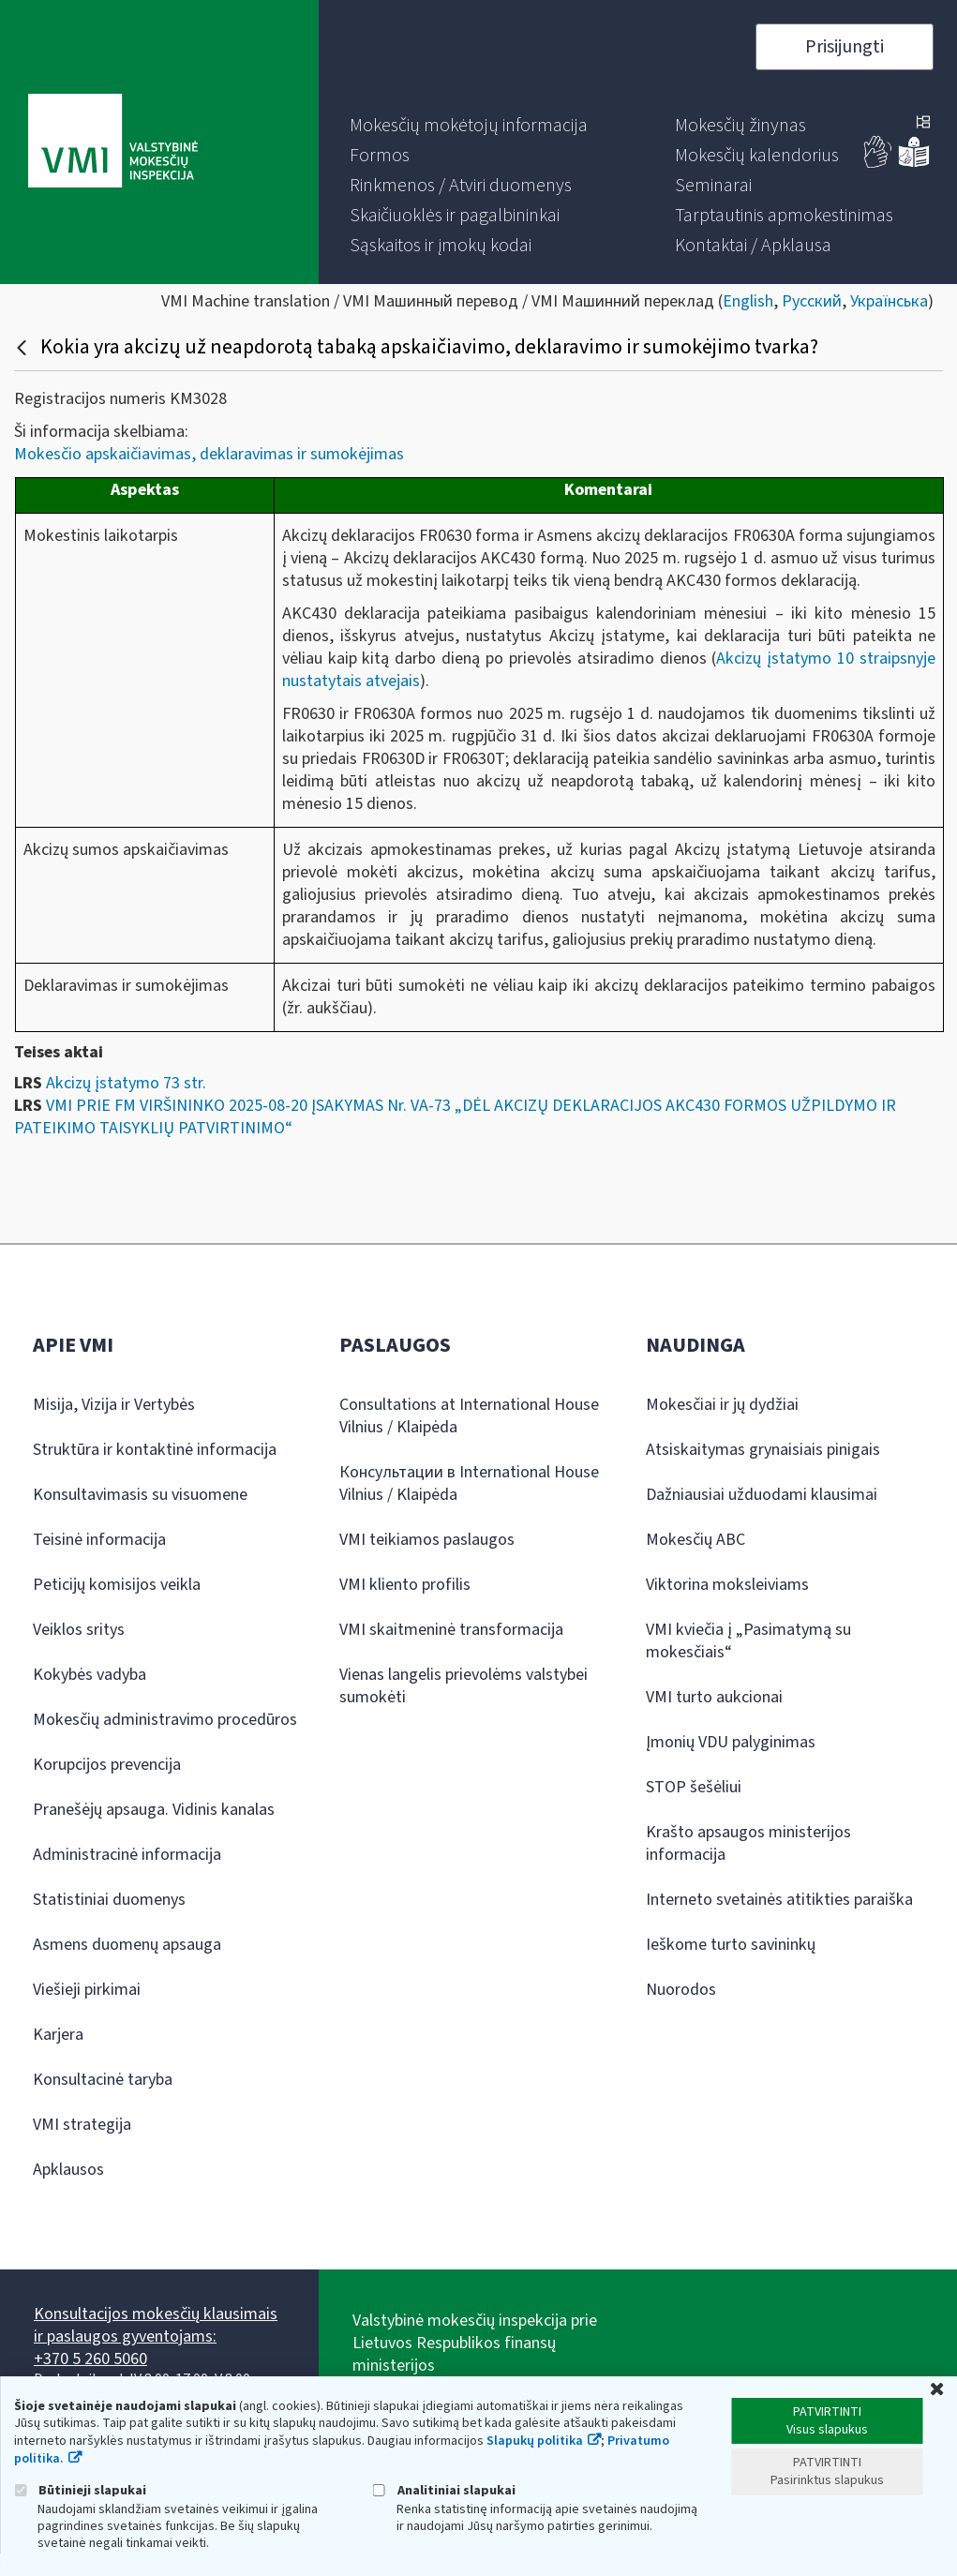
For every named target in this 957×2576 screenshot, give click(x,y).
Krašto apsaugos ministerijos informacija (748, 1843)
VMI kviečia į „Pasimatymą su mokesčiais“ (748, 1641)
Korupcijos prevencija (107, 1764)
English (748, 301)
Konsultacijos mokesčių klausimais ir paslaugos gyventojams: (155, 2325)
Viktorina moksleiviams (727, 1584)
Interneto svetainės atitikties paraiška (779, 1899)
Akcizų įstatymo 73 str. (126, 1083)
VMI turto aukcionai (714, 1697)
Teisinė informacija (99, 1539)
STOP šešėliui (693, 1787)
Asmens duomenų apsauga (127, 1944)
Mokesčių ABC (695, 1539)
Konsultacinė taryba (102, 2079)
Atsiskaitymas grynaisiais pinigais (763, 1449)
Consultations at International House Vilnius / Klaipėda (469, 1416)
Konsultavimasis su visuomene (140, 1494)
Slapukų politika (534, 2441)
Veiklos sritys (79, 1629)
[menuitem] (469, 125)
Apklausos (68, 2169)
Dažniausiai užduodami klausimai (761, 1494)
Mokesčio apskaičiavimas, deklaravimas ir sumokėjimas (209, 454)
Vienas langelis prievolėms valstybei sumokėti (463, 1686)
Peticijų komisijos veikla (117, 1584)
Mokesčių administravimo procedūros (165, 1719)
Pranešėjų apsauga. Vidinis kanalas (154, 1809)
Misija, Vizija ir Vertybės (114, 1404)
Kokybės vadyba (89, 1674)
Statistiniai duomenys (109, 1899)
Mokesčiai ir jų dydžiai (722, 1404)
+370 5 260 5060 (90, 2359)
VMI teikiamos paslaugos (427, 1539)
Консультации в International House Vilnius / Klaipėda (469, 1483)
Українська (889, 301)
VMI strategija (82, 2124)
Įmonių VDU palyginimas (730, 1742)
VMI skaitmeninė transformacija (451, 1629)
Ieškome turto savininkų (730, 1944)
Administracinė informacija (127, 1854)
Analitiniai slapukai (444, 2490)
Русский (812, 301)
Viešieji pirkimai (87, 1989)
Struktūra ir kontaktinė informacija (155, 1449)
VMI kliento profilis (405, 1584)
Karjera (58, 2034)
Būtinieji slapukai (80, 2490)
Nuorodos (681, 1989)
